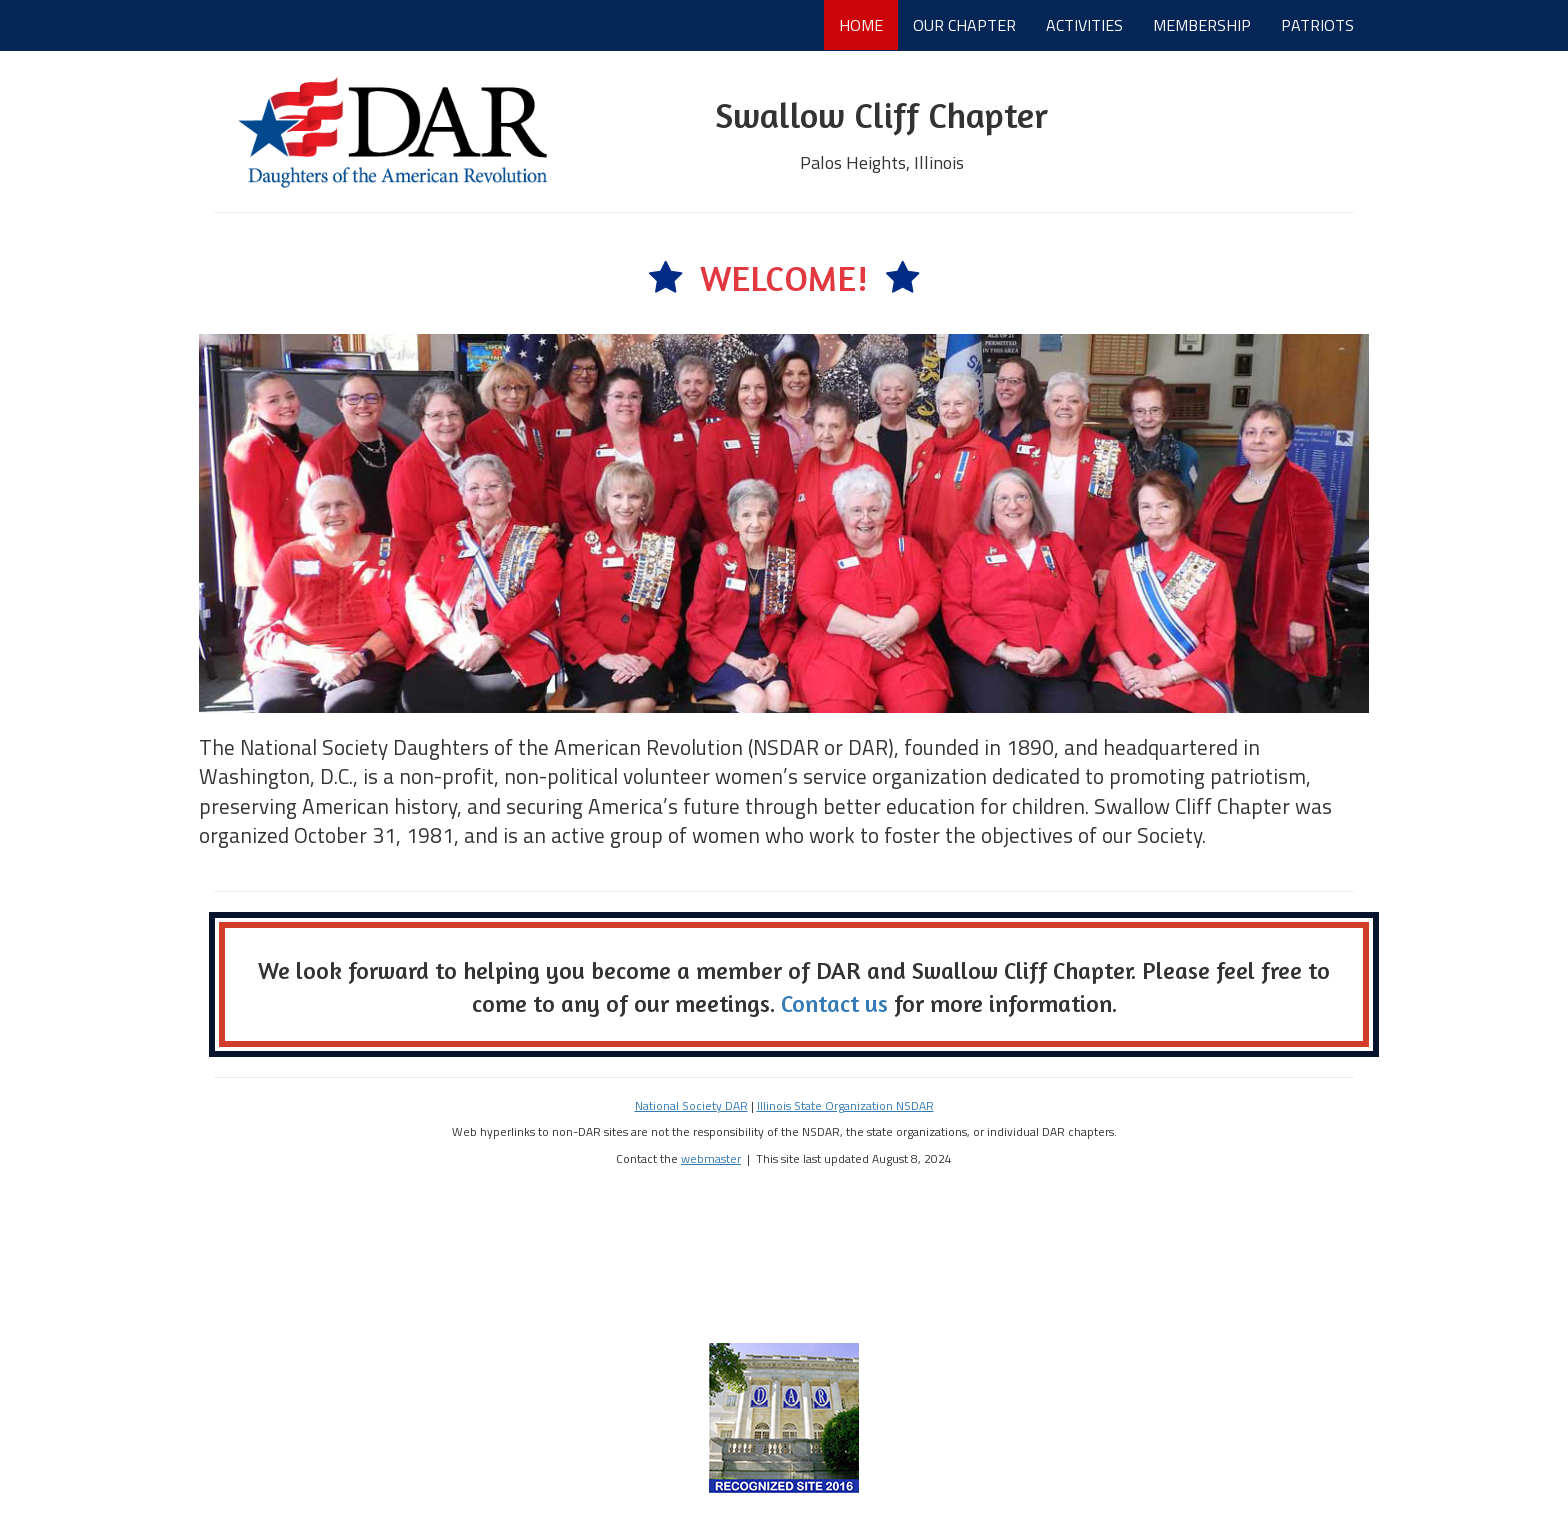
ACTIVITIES (1084, 25)
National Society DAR (691, 1106)
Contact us (834, 1003)
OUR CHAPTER (964, 25)
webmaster (711, 1159)
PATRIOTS (1317, 25)
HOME (861, 25)
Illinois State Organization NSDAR (845, 1106)
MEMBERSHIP (1202, 25)
